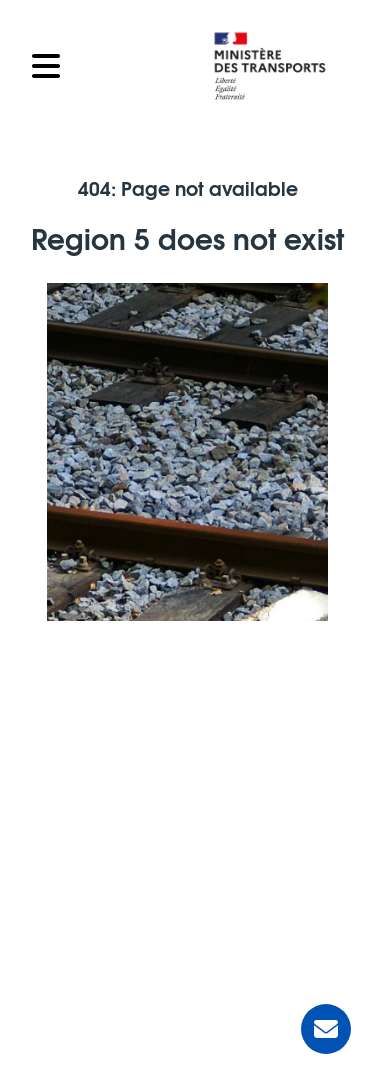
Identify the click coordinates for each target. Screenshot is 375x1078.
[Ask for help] (326, 1029)
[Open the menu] (109, 66)
